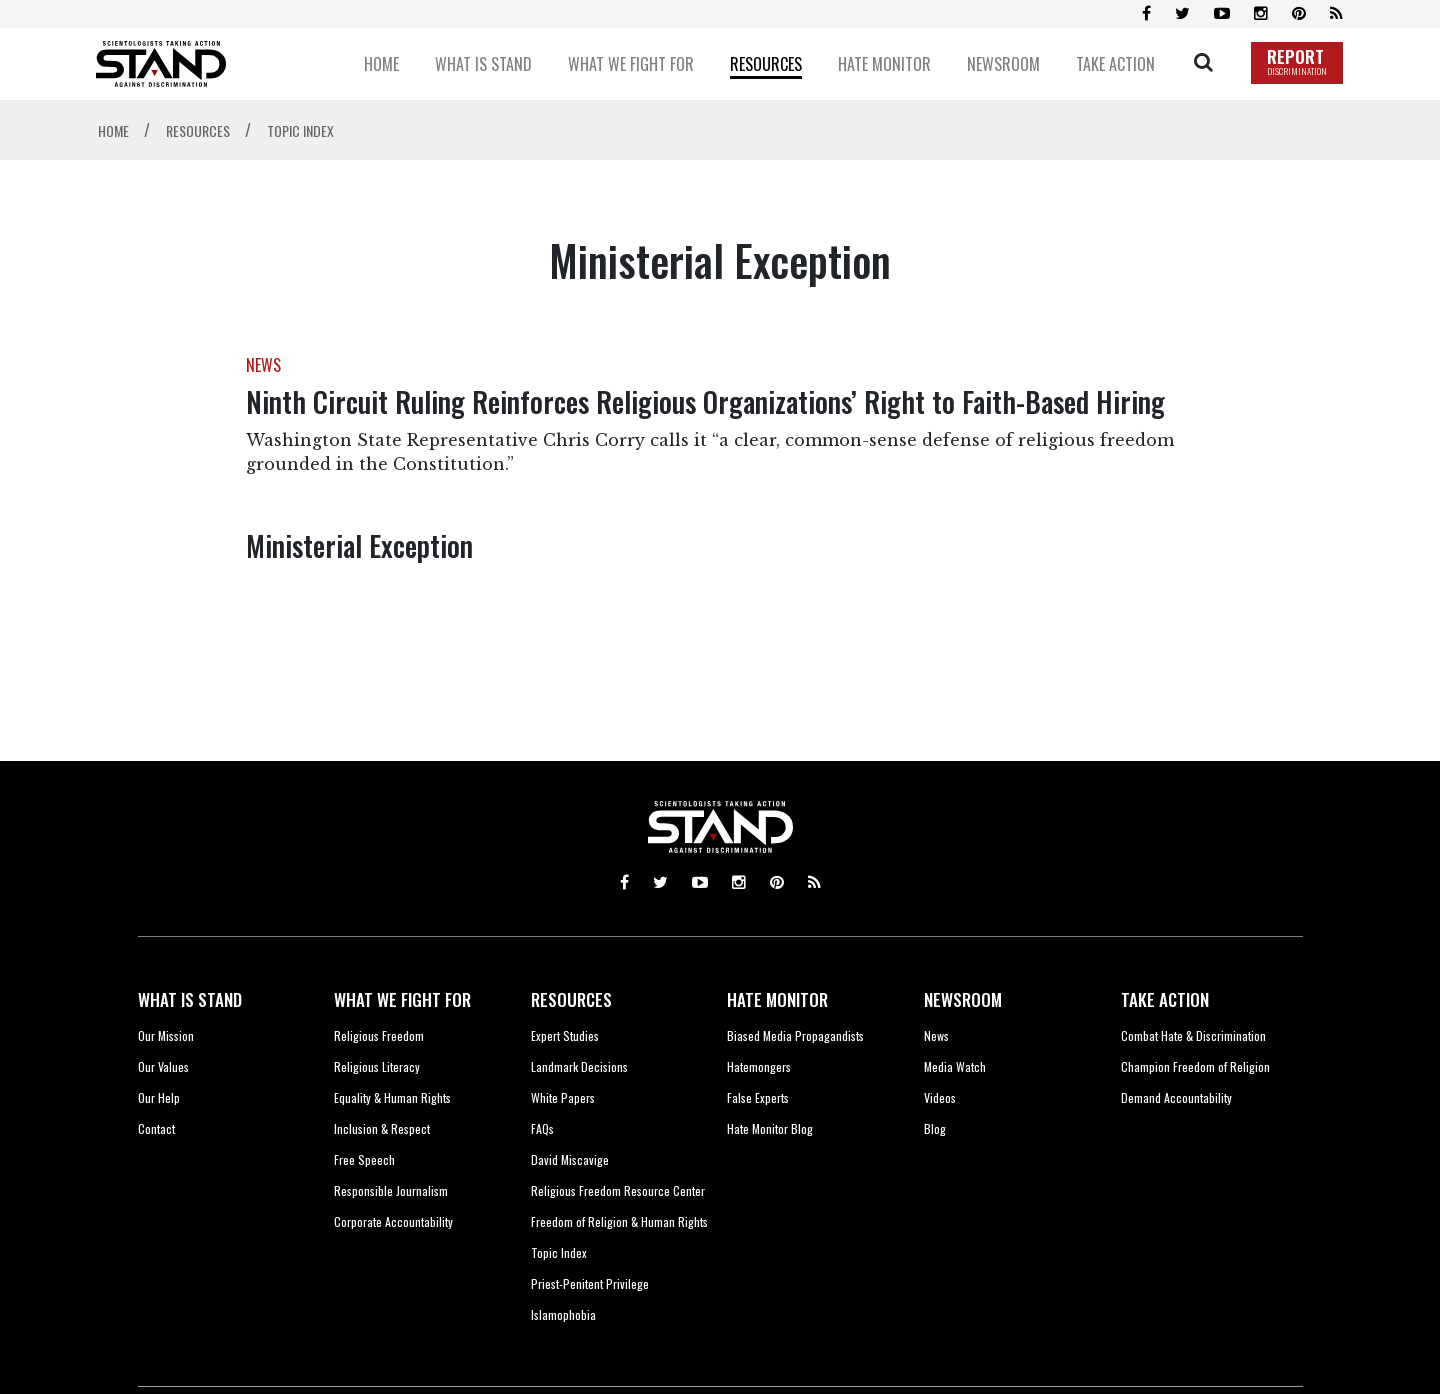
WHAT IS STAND (190, 999)
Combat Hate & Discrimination (1193, 1035)
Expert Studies (565, 1035)
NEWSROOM (963, 999)
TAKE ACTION (1165, 999)
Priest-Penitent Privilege (590, 1283)
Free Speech (364, 1159)
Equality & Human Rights (392, 1097)
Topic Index (559, 1252)
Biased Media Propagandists (795, 1035)
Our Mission (166, 1035)
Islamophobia (563, 1314)
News (936, 1035)
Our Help (159, 1097)
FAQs (542, 1128)
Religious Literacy (377, 1066)
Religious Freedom (379, 1035)
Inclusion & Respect (382, 1128)
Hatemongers (759, 1066)
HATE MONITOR (777, 999)
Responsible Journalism (391, 1190)
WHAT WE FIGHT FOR (402, 999)
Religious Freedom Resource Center (618, 1190)
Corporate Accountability (393, 1221)
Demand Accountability (1176, 1097)
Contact (156, 1128)
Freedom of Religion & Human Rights (619, 1221)
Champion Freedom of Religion (1195, 1066)
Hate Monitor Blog (770, 1128)
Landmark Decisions (579, 1066)
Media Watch (955, 1066)
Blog (935, 1128)
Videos (940, 1097)
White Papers (563, 1097)
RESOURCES (571, 999)
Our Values (163, 1066)
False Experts (758, 1097)
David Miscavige (570, 1159)
